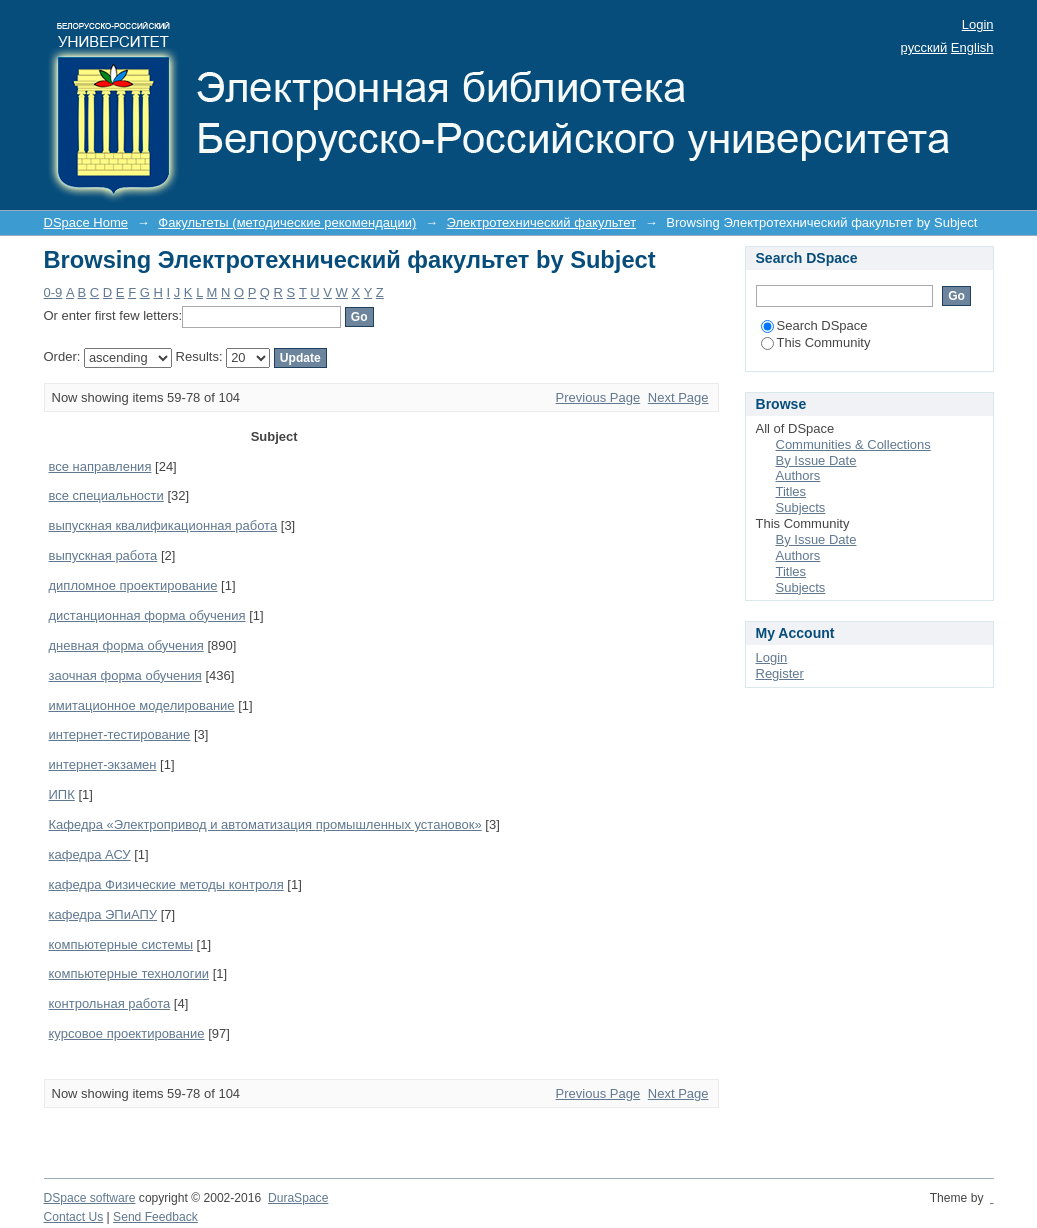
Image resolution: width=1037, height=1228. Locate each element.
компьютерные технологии (129, 973)
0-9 (53, 292)
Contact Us (74, 1217)
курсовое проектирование (127, 1033)
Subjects (801, 507)
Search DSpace (814, 325)
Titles (791, 491)
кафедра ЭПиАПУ (103, 914)
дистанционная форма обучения (147, 615)
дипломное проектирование (133, 585)
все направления (100, 466)
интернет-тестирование (120, 734)
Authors (798, 475)
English (972, 47)
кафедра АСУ (90, 854)
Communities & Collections (853, 444)
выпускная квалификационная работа (163, 525)
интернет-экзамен (103, 764)
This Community (816, 342)
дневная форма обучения (126, 645)
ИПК (62, 794)
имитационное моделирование (142, 705)
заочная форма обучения (125, 675)
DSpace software (90, 1198)
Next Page (678, 397)
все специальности (106, 495)
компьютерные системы (121, 944)
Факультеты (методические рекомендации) (287, 222)
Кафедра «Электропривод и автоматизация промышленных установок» (265, 824)
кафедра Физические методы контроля (166, 884)
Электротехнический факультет (542, 222)
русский (924, 47)
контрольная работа (110, 1003)
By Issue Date (816, 460)
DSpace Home (86, 222)
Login (978, 24)
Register (780, 673)
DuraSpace (298, 1198)
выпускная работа (103, 555)
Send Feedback (155, 1217)
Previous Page (598, 397)
